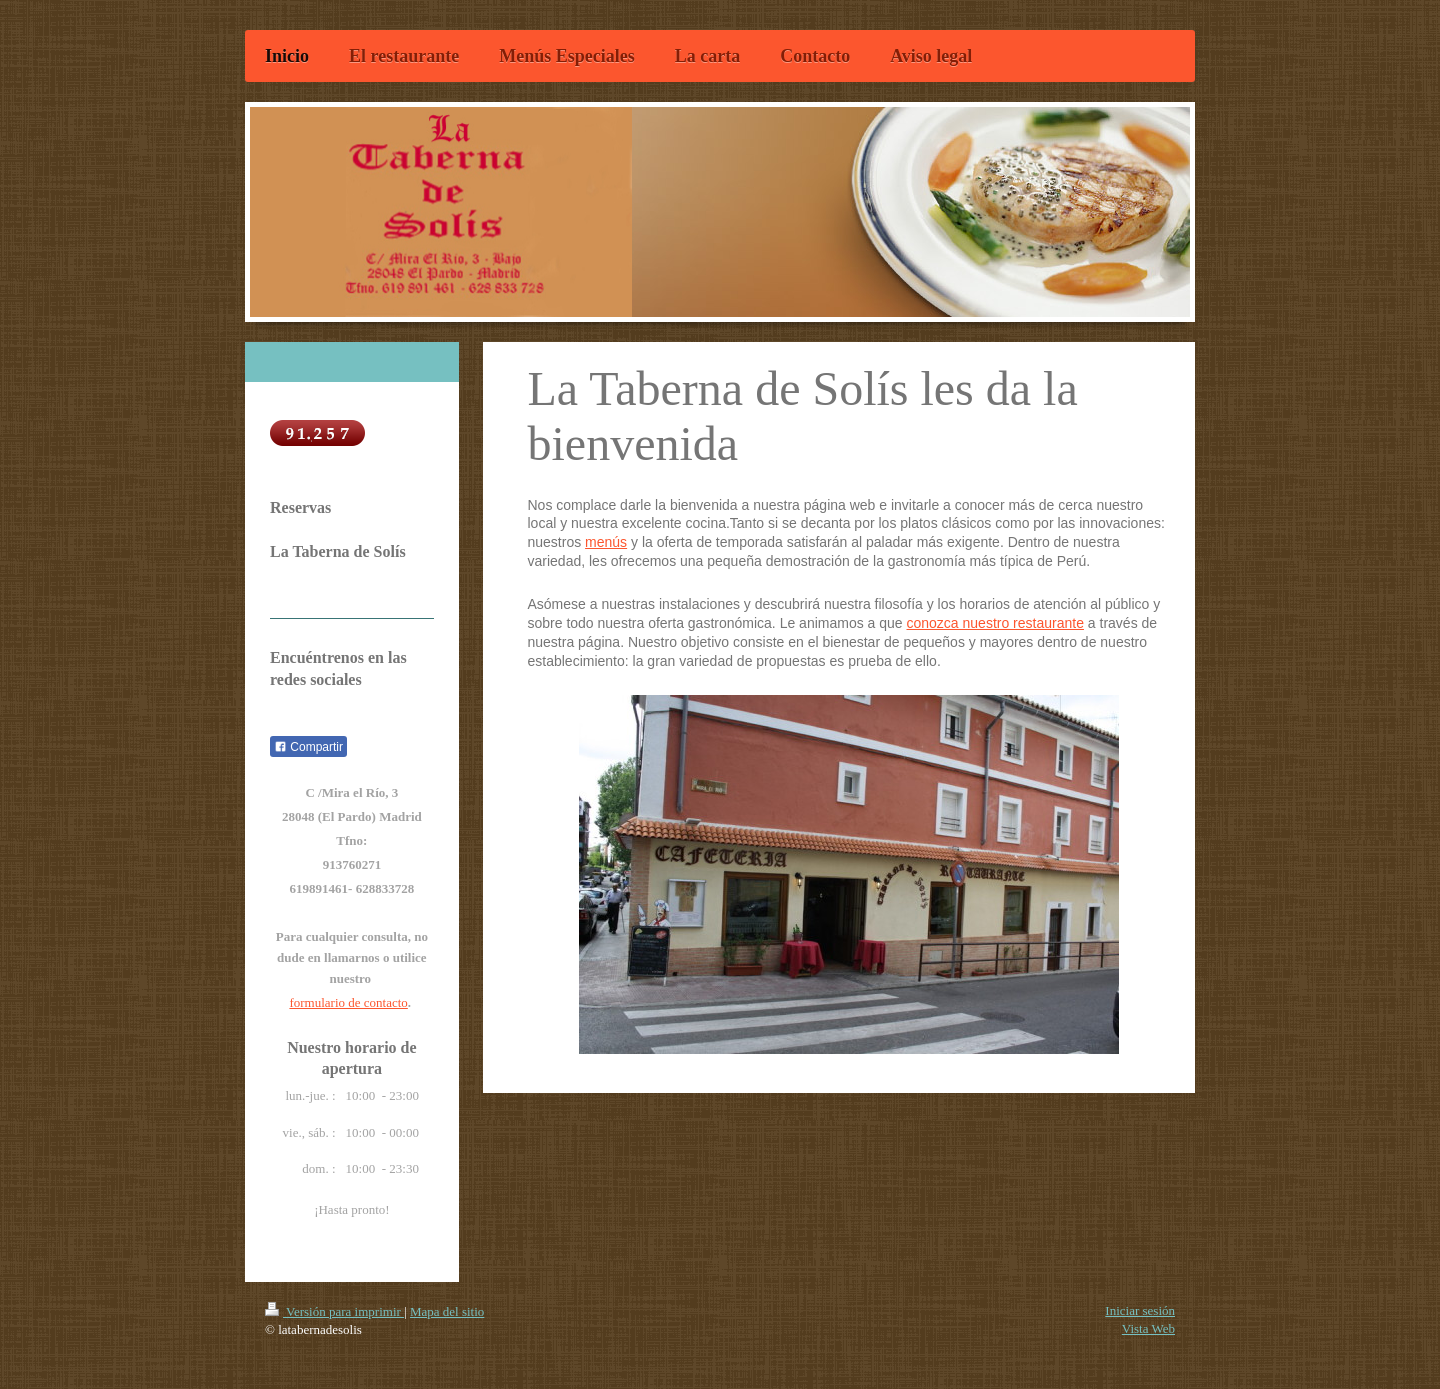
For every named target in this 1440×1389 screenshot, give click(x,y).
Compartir (308, 747)
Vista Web (1148, 1328)
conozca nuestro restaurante (995, 623)
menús (606, 542)
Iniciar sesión (1140, 1310)
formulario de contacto (348, 1002)
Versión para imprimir (334, 1311)
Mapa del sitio (447, 1311)
